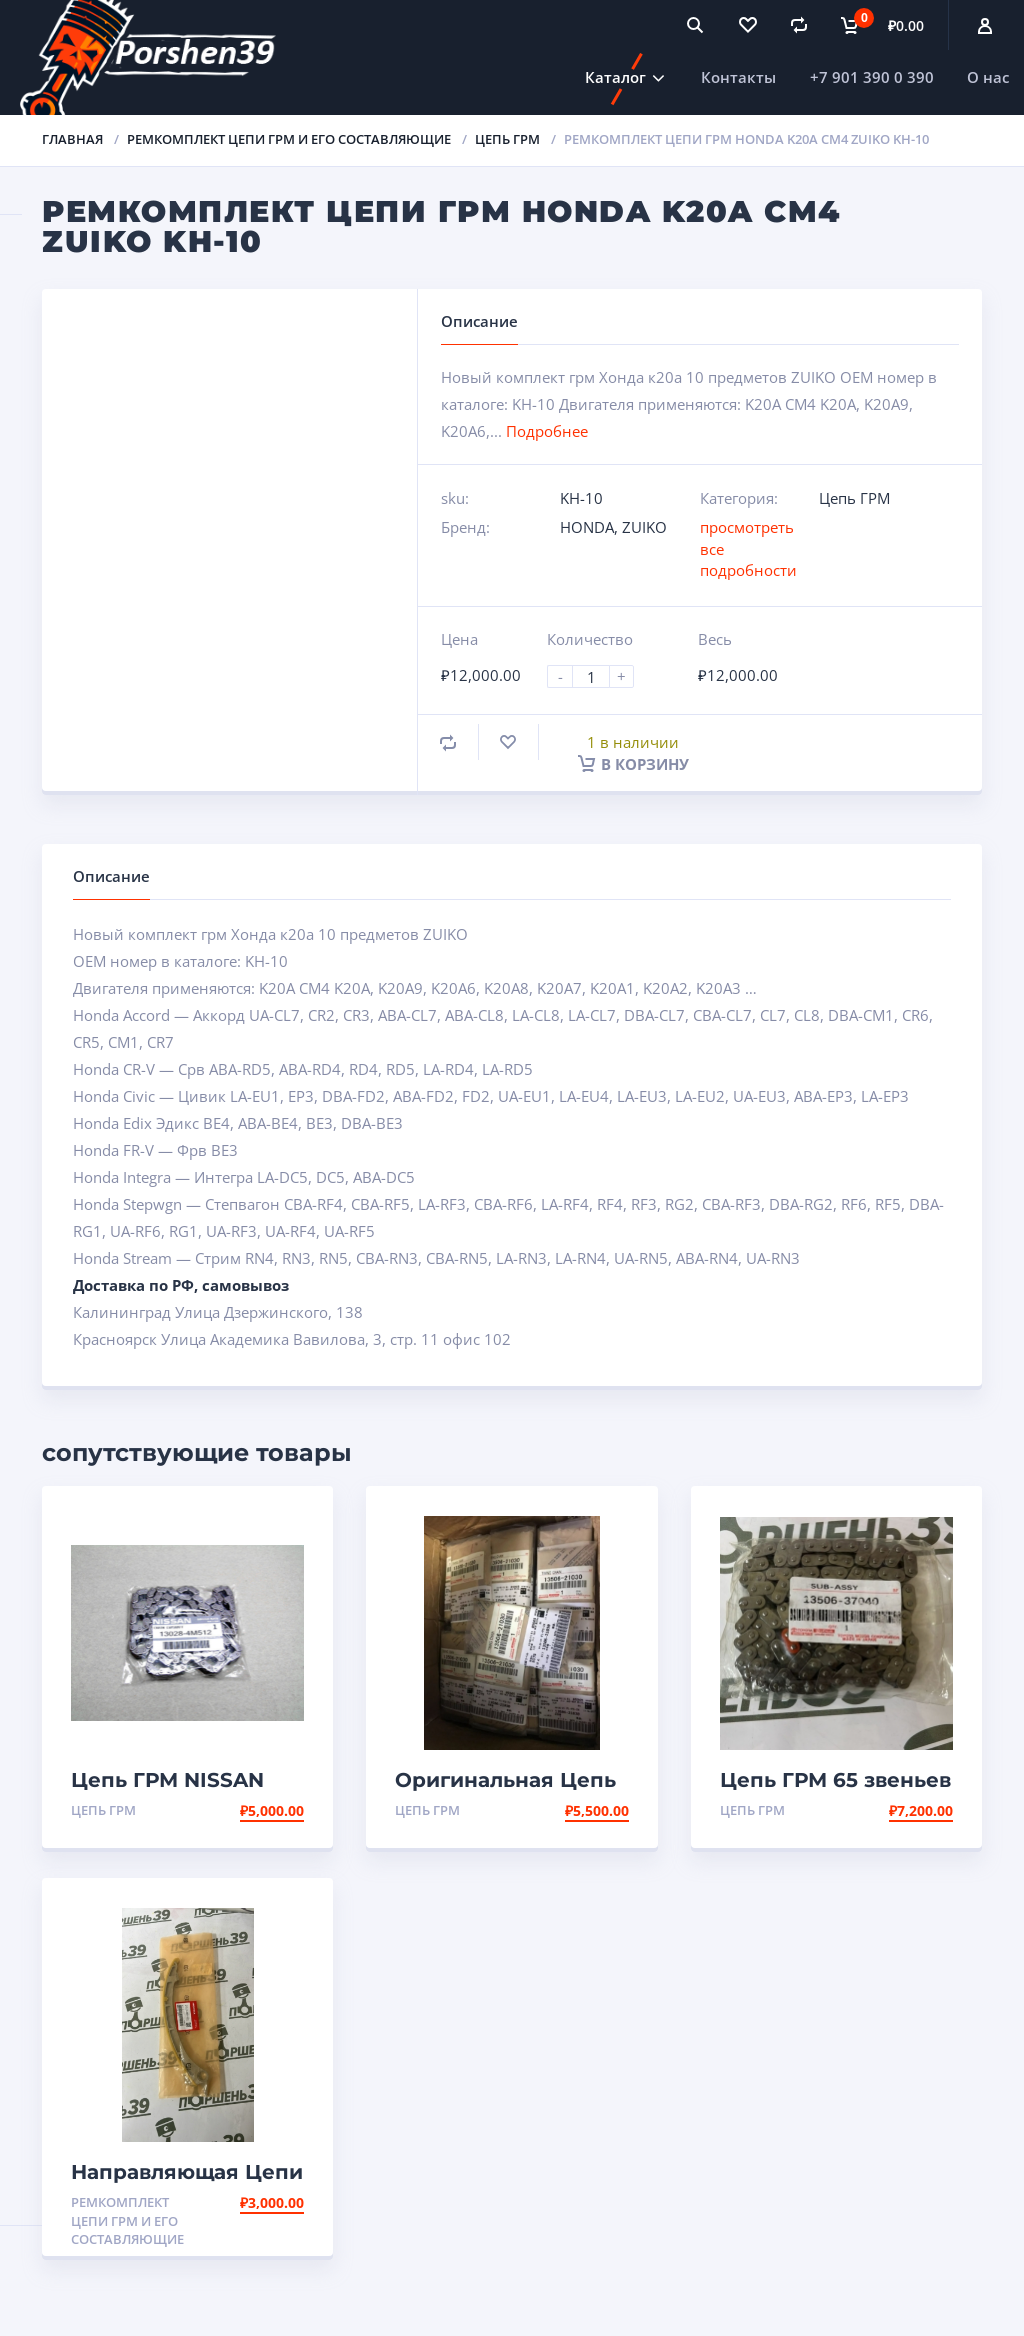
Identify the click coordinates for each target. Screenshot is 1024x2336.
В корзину (633, 764)
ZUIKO (644, 527)
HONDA (587, 527)
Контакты (738, 77)
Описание (111, 876)
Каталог (615, 77)
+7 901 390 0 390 (872, 77)
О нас (988, 77)
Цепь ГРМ (507, 139)
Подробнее (547, 431)
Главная (72, 139)
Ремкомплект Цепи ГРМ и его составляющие (289, 139)
